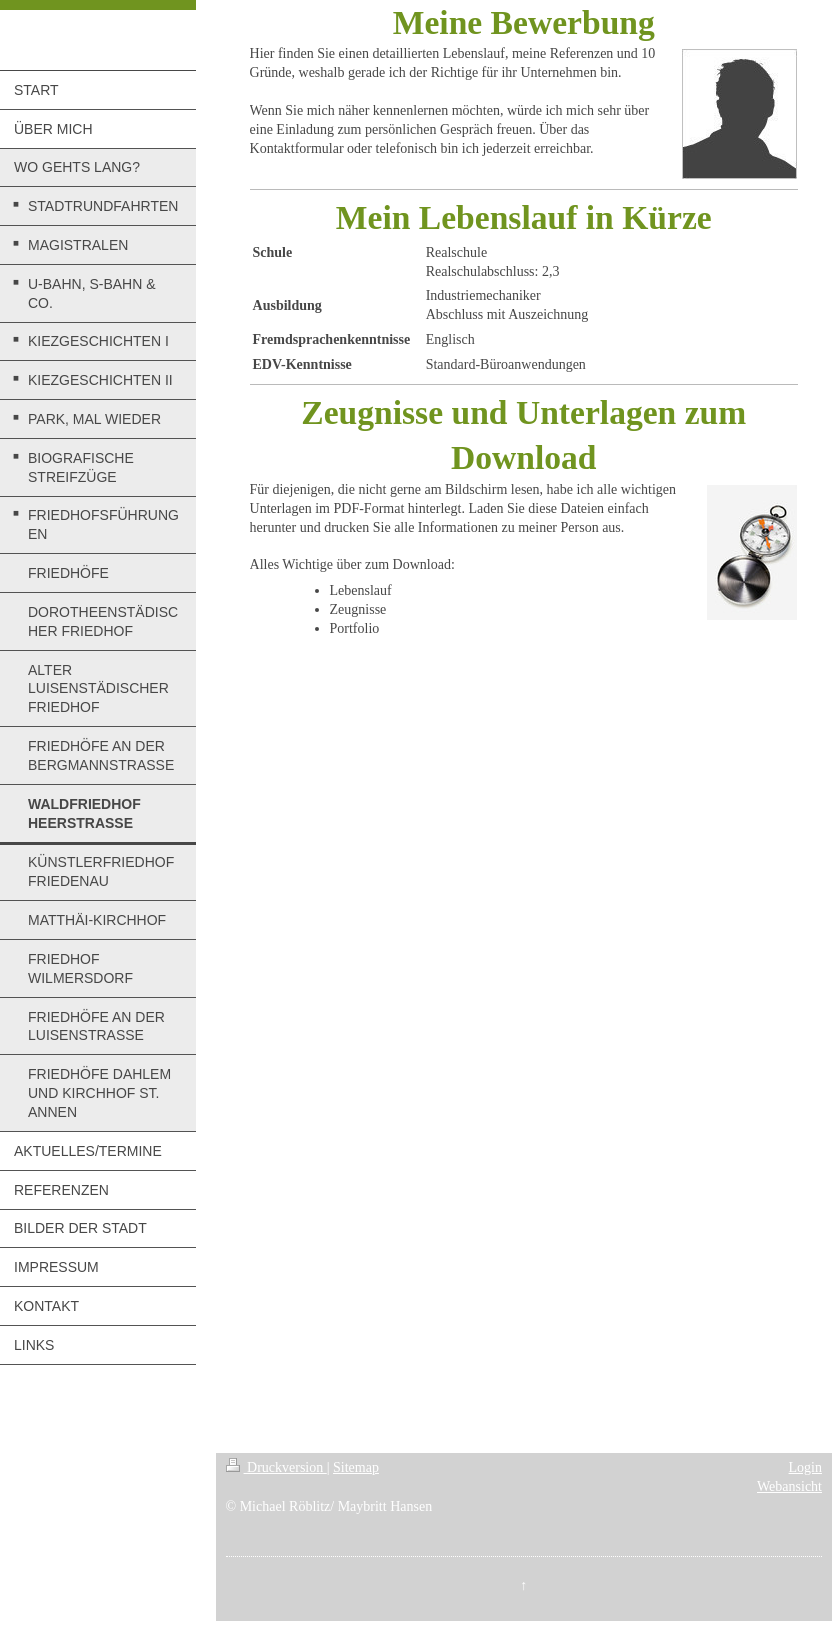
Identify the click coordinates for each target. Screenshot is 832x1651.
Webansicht (789, 1486)
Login (805, 1467)
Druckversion (276, 1467)
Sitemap (356, 1467)
